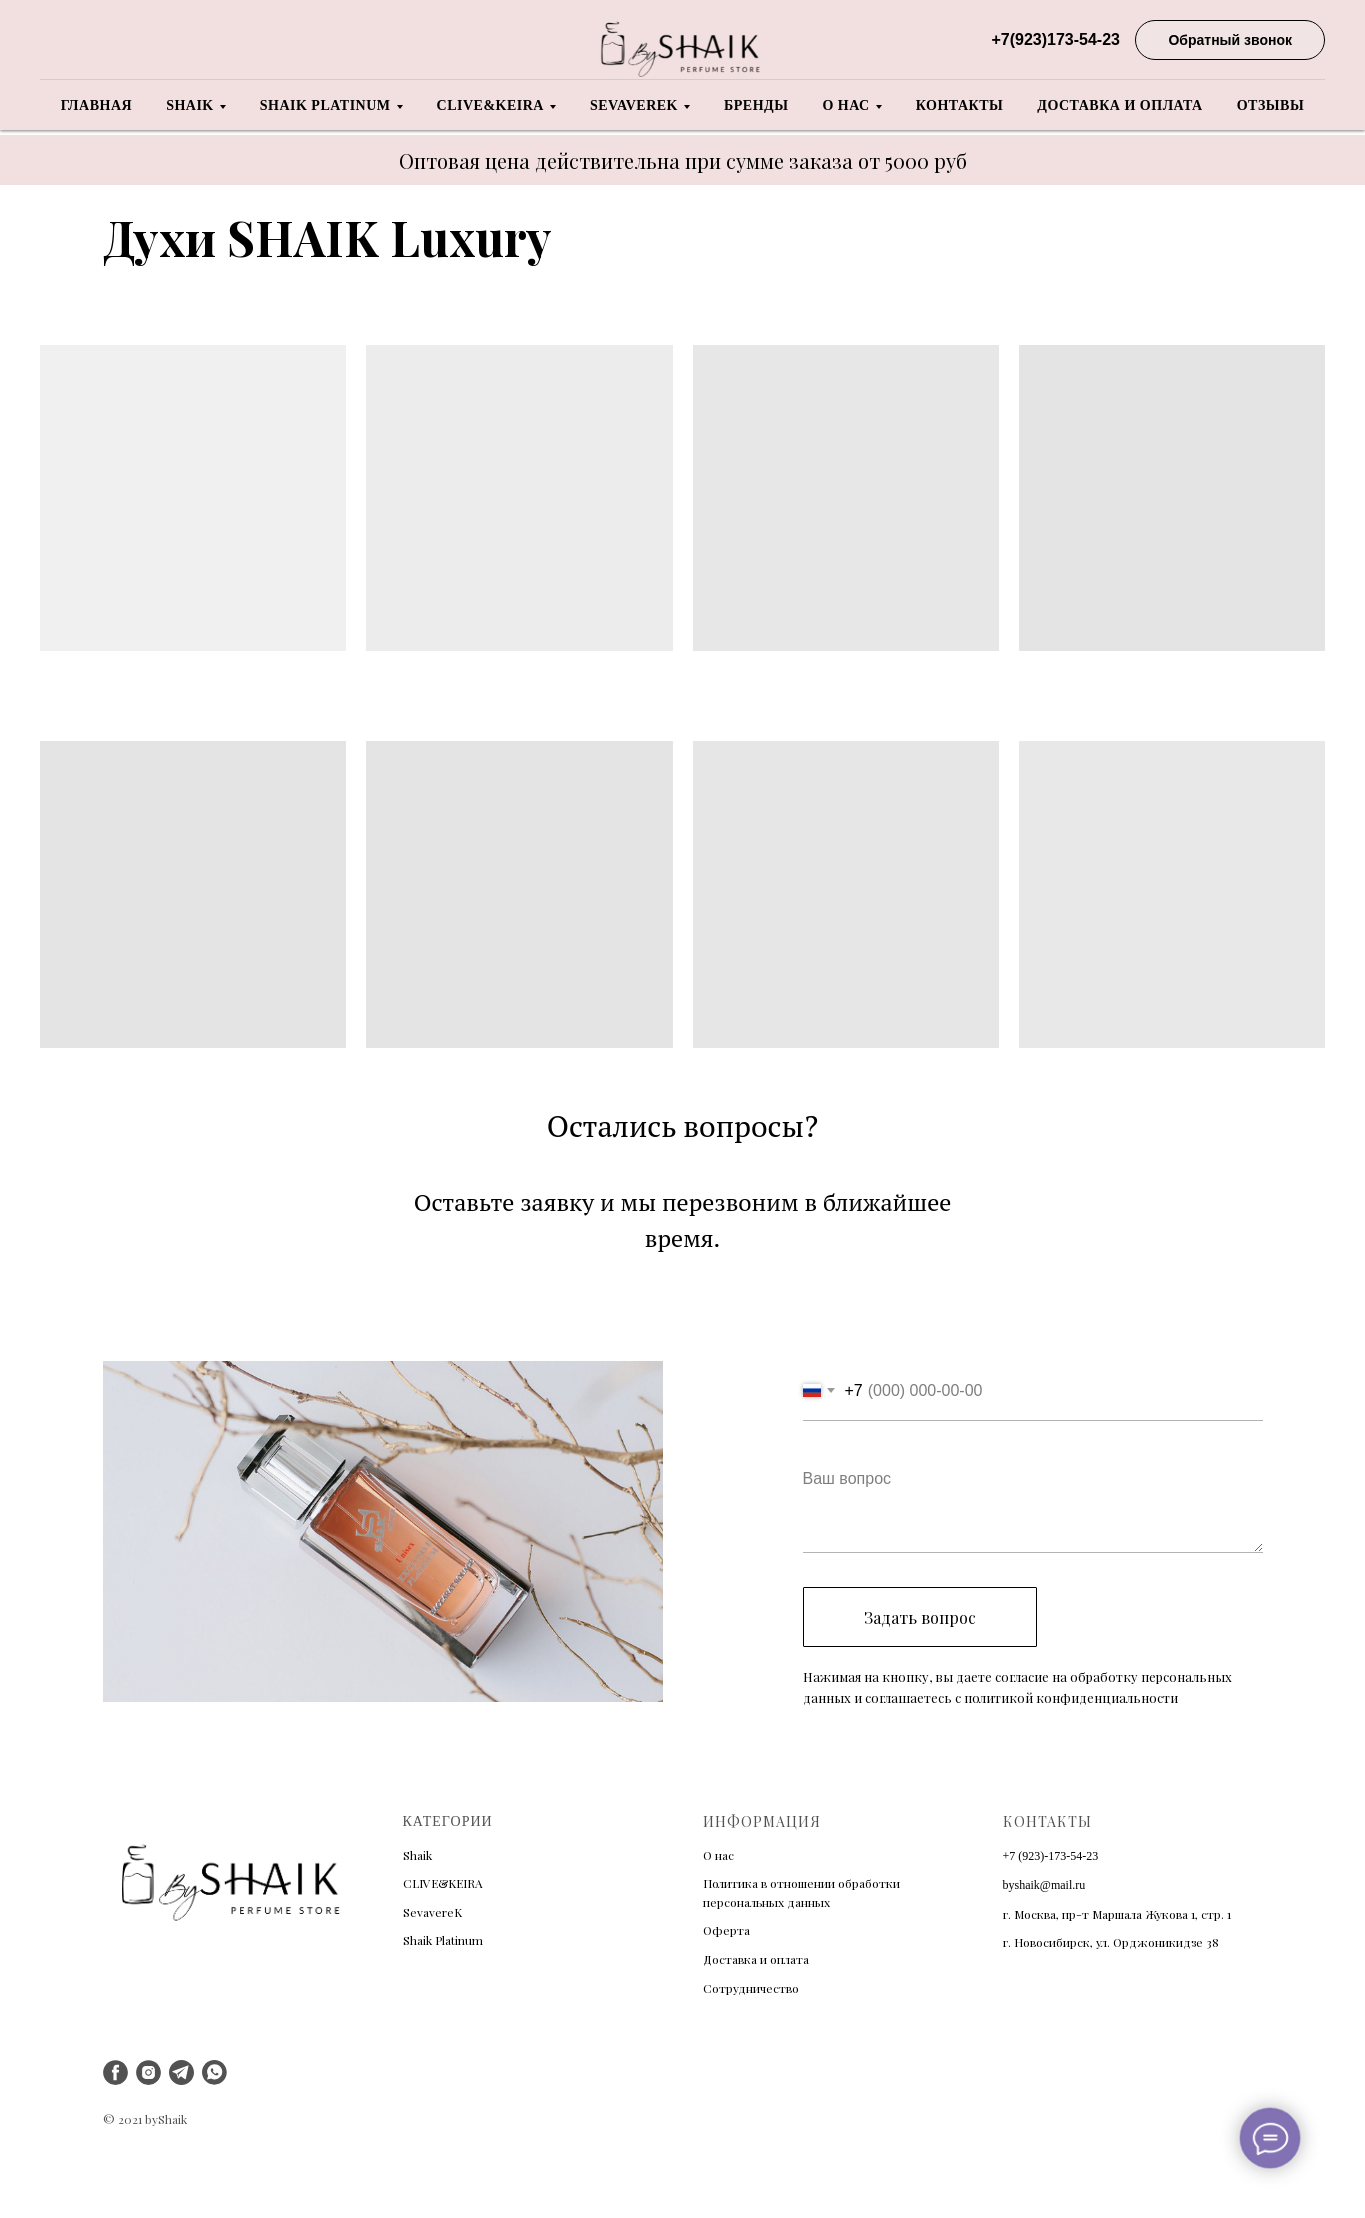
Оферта (726, 1930)
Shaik (190, 105)
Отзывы (1270, 105)
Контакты (960, 105)
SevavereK (432, 1912)
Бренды (756, 105)
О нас (845, 105)
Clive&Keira (490, 105)
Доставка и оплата (1119, 105)
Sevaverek (634, 105)
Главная (96, 105)
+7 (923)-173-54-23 (1051, 1856)
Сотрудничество (751, 1988)
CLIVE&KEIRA (443, 1883)
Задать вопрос (920, 1617)
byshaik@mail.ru (1044, 1885)
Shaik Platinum (325, 105)
